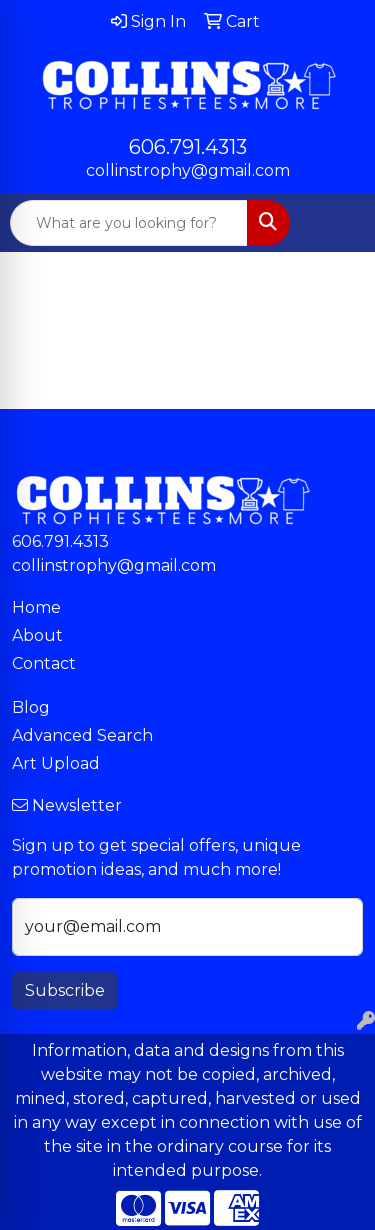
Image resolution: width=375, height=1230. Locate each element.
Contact (44, 663)
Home (36, 607)
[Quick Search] (129, 223)
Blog (31, 707)
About (37, 635)
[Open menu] (335, 223)
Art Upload (56, 763)
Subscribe (65, 990)
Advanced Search (82, 735)
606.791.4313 (188, 147)
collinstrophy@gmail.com (188, 170)
